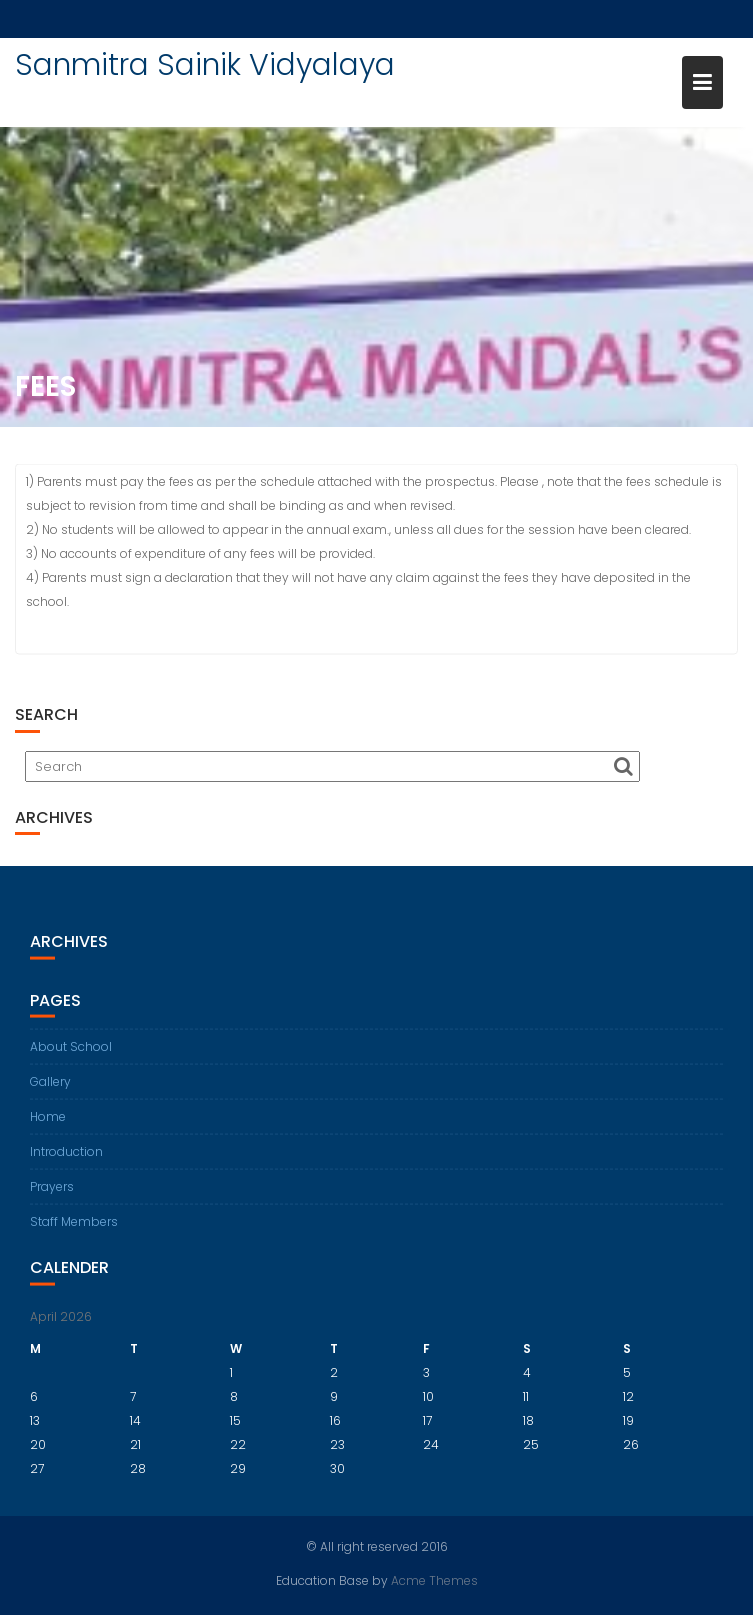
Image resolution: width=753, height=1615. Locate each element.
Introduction (66, 1160)
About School (71, 1055)
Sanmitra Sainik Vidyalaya (205, 65)
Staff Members (74, 1230)
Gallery (50, 1090)
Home (48, 1125)
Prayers (52, 1195)
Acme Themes (434, 1579)
